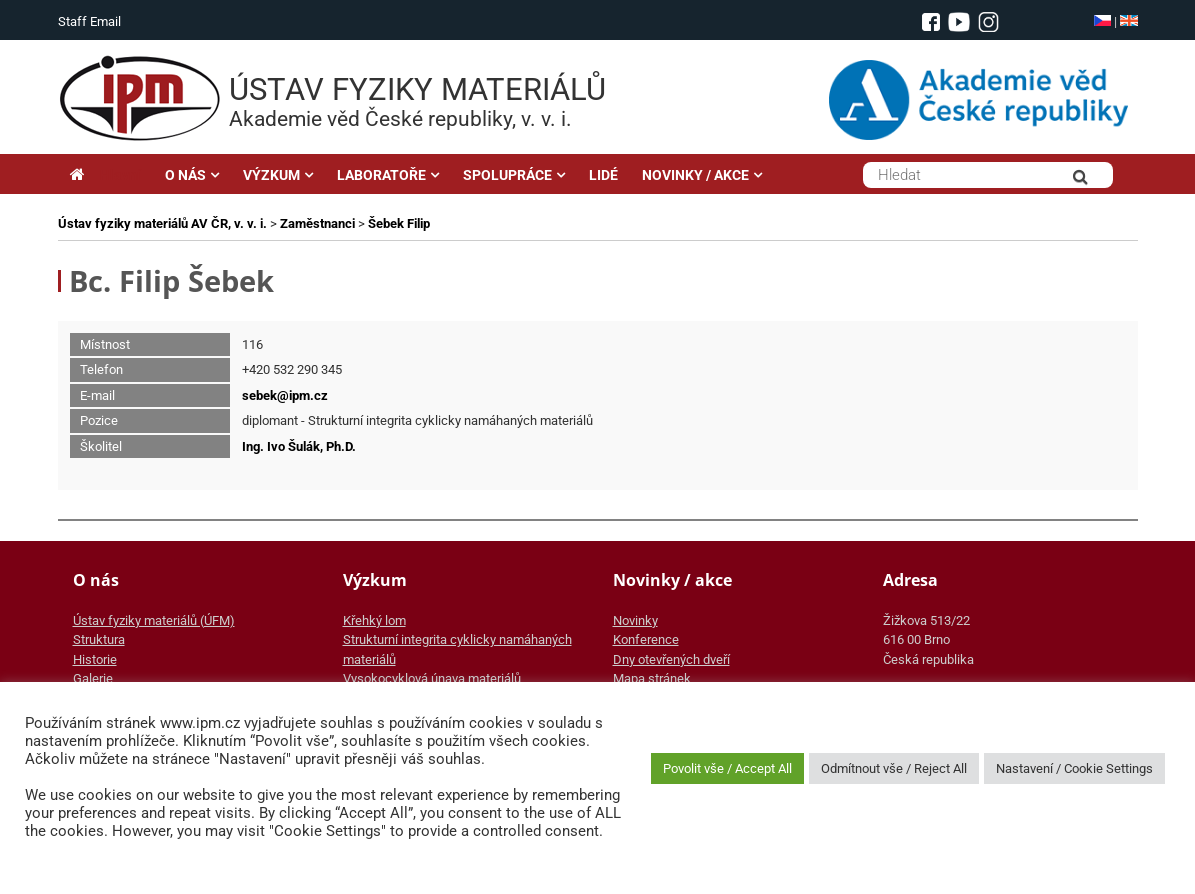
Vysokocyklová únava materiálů (432, 678)
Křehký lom (374, 620)
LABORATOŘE (381, 175)
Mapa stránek (652, 678)
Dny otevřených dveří (671, 659)
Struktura (99, 639)
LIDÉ (603, 175)
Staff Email (89, 21)
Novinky (635, 620)
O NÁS (185, 175)
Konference (646, 639)
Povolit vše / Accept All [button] (727, 768)
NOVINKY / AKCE (695, 175)
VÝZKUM (271, 175)
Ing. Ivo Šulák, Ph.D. (299, 446)
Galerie (93, 678)
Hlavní (105, 175)
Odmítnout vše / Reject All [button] (894, 768)
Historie (95, 659)
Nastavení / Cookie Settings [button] (1074, 768)
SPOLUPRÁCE (507, 175)
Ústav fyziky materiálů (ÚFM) (154, 620)
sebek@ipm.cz (285, 395)
